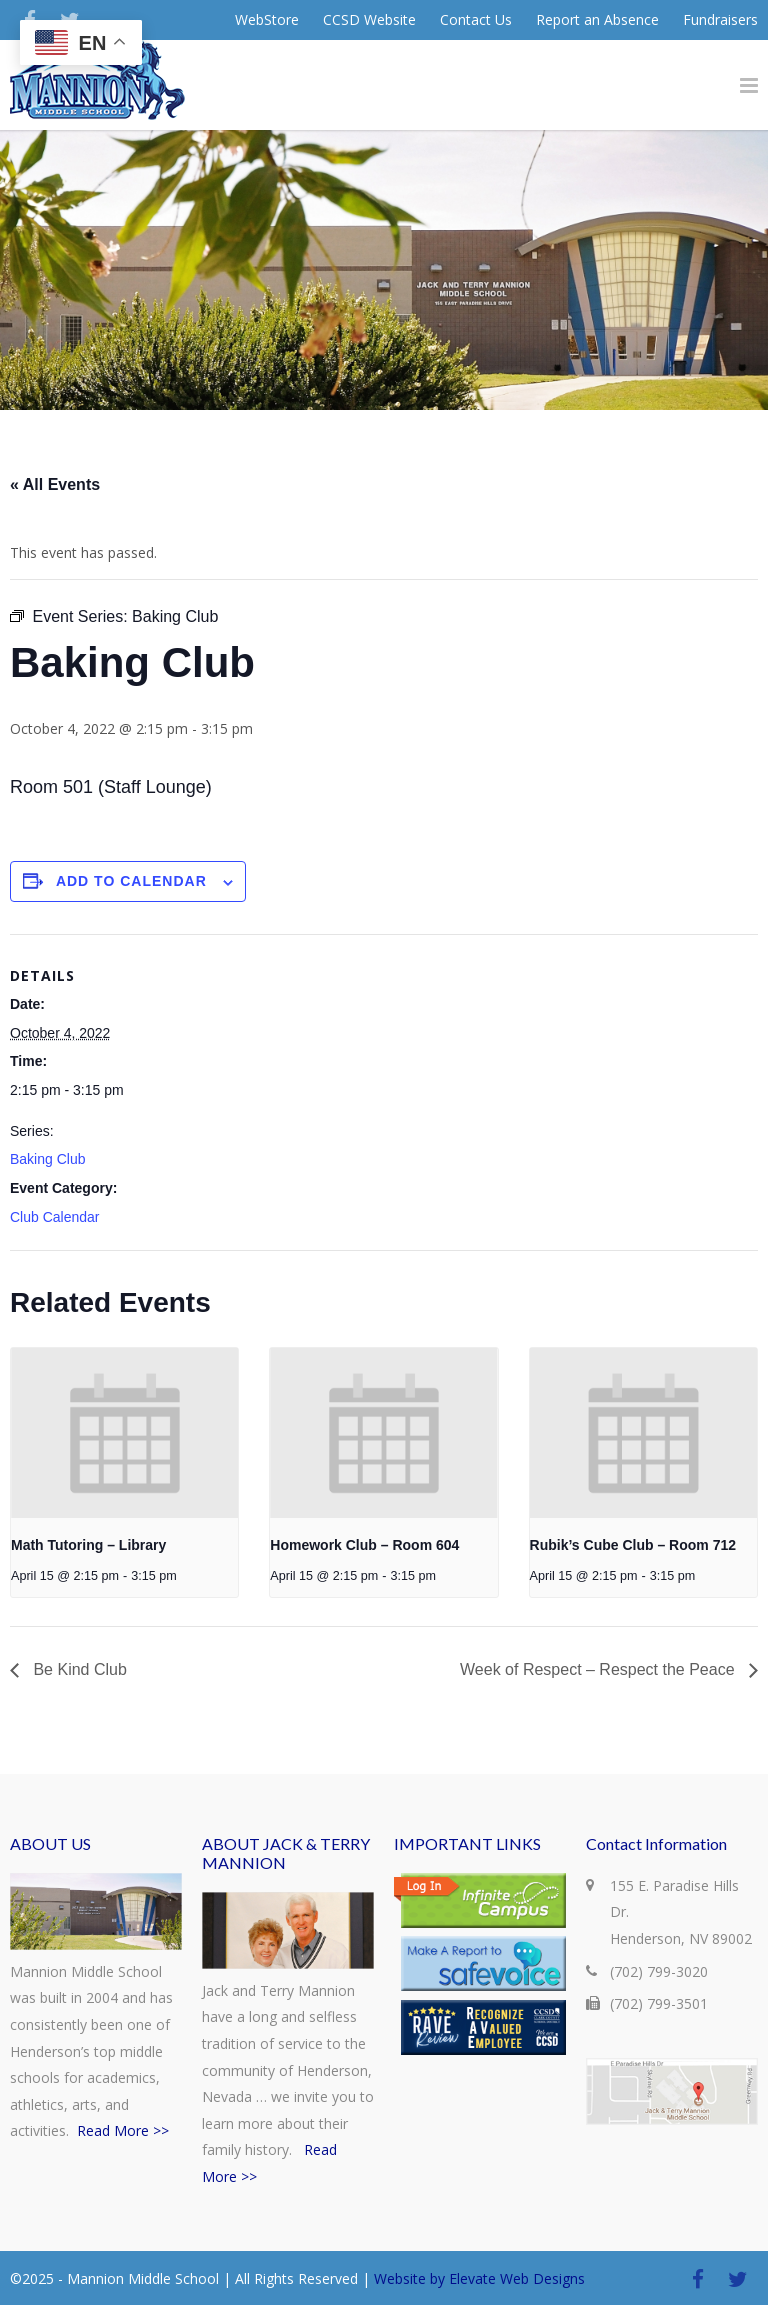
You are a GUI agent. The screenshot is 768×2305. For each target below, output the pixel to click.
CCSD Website (369, 20)
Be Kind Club (78, 1669)
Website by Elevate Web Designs (479, 2278)
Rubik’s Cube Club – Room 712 (633, 1545)
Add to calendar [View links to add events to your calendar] (131, 881)
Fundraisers (720, 20)
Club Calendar (55, 1217)
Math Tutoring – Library (88, 1545)
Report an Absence (597, 20)
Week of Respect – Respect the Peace (599, 1669)
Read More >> (123, 2130)
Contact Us (476, 20)
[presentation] (124, 1433)
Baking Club (48, 1159)
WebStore (267, 20)
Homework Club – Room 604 (364, 1545)
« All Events (55, 484)
